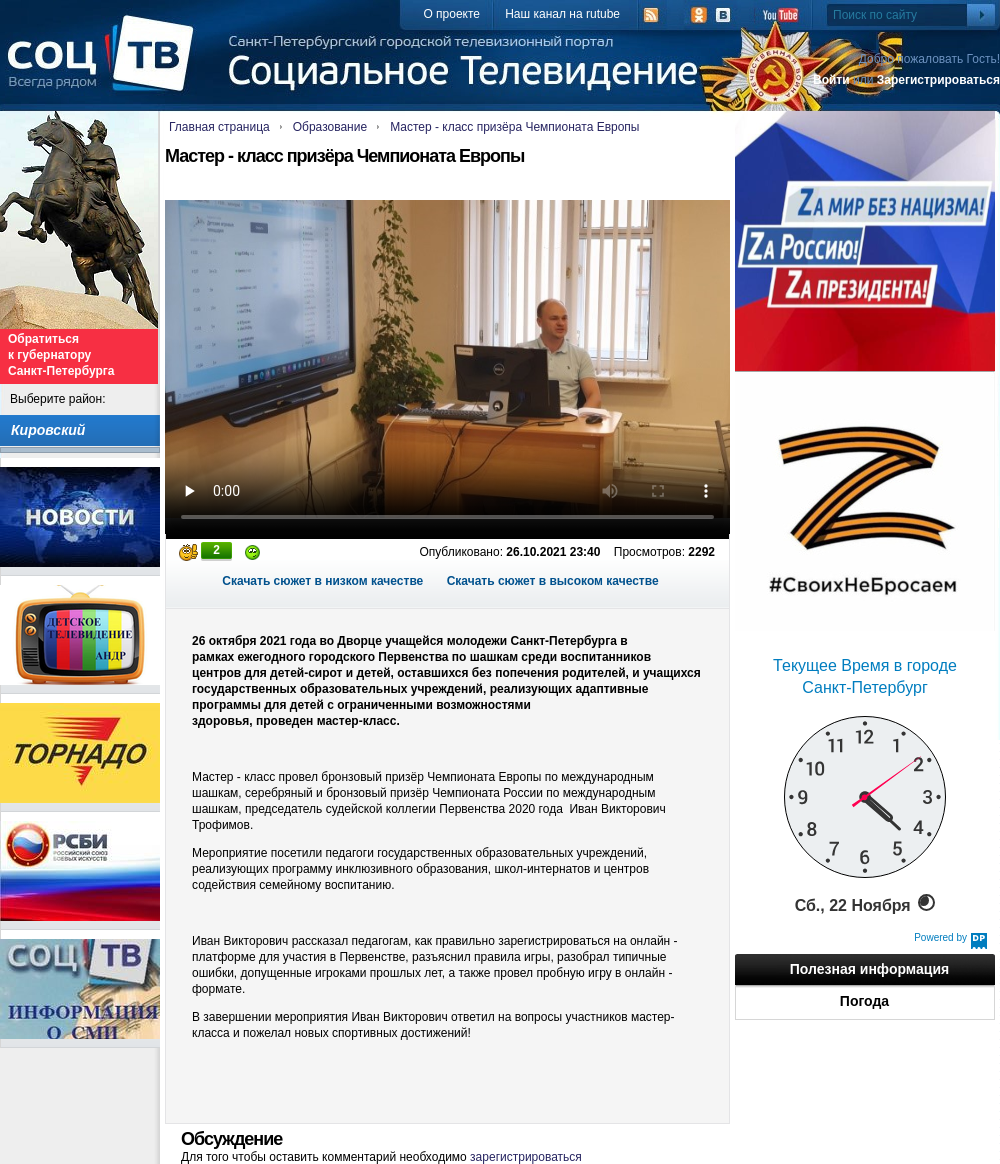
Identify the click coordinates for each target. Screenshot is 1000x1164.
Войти (831, 80)
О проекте (451, 14)
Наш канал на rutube (562, 14)
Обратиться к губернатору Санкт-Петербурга (61, 355)
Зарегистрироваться (938, 80)
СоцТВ (105, 67)
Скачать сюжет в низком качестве (322, 581)
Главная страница (219, 127)
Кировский (48, 430)
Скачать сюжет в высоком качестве (553, 581)
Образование (330, 127)
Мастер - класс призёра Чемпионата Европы (514, 127)
